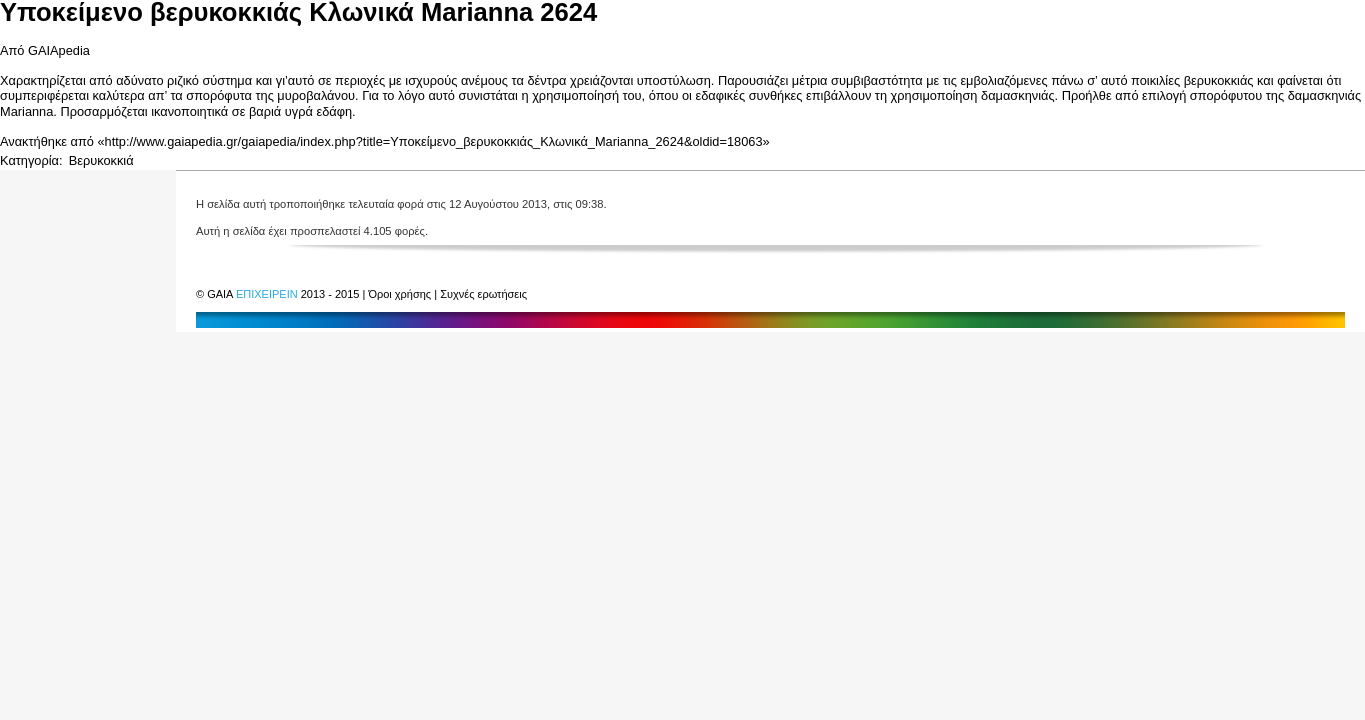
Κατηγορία (29, 160)
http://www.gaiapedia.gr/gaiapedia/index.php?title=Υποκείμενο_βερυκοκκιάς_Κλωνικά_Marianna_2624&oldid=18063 (434, 141)
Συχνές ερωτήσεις (483, 294)
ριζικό (183, 80)
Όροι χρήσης (401, 294)
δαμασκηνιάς (1018, 95)
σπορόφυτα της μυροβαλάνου (270, 95)
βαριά (265, 111)
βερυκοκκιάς (1219, 80)
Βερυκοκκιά (101, 160)
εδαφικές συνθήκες (748, 95)
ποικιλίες (1155, 80)
